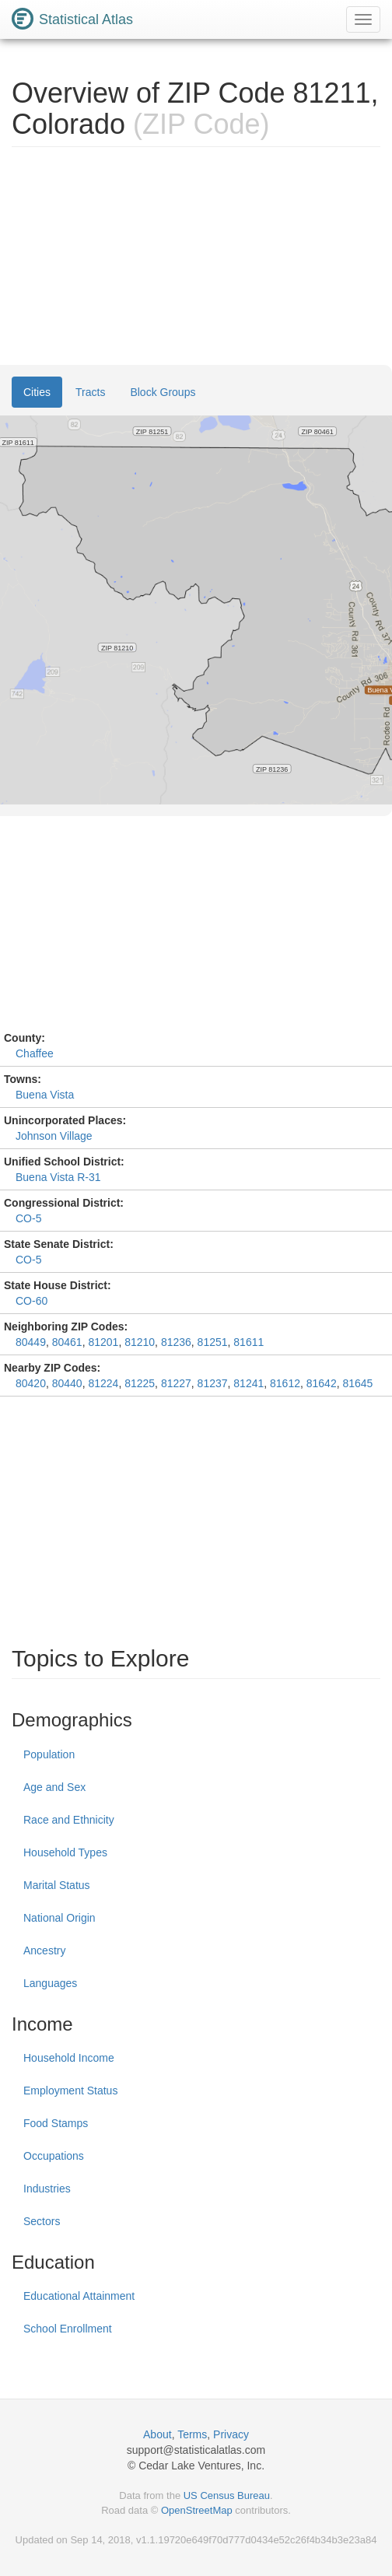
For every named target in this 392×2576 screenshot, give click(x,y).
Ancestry (44, 1950)
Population (49, 1754)
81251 (213, 1342)
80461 (67, 1342)
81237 (213, 1383)
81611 (248, 1342)
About (157, 2434)
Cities (37, 392)
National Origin (59, 1918)
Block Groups (162, 392)
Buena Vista (45, 1094)
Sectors (41, 2221)
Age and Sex (54, 1787)
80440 (67, 1383)
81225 (139, 1383)
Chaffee (35, 1053)
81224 (103, 1383)
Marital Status (56, 1885)
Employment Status (70, 2090)
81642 (321, 1383)
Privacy (231, 2434)
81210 (139, 1342)
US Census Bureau (227, 2495)
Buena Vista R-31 (58, 1177)
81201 (103, 1342)
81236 (176, 1342)
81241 (248, 1383)
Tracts (90, 392)
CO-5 (28, 1218)
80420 (31, 1383)
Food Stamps (55, 2123)
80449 (31, 1342)
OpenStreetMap (197, 2510)
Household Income (68, 2058)
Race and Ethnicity (68, 1820)
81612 (285, 1383)
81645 (357, 1383)
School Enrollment (67, 2328)
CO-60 (31, 1301)
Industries (47, 2188)
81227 (176, 1383)
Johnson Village (54, 1136)
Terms (192, 2434)
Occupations (53, 2156)
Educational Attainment (79, 2296)
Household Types (65, 1852)
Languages (50, 1983)
